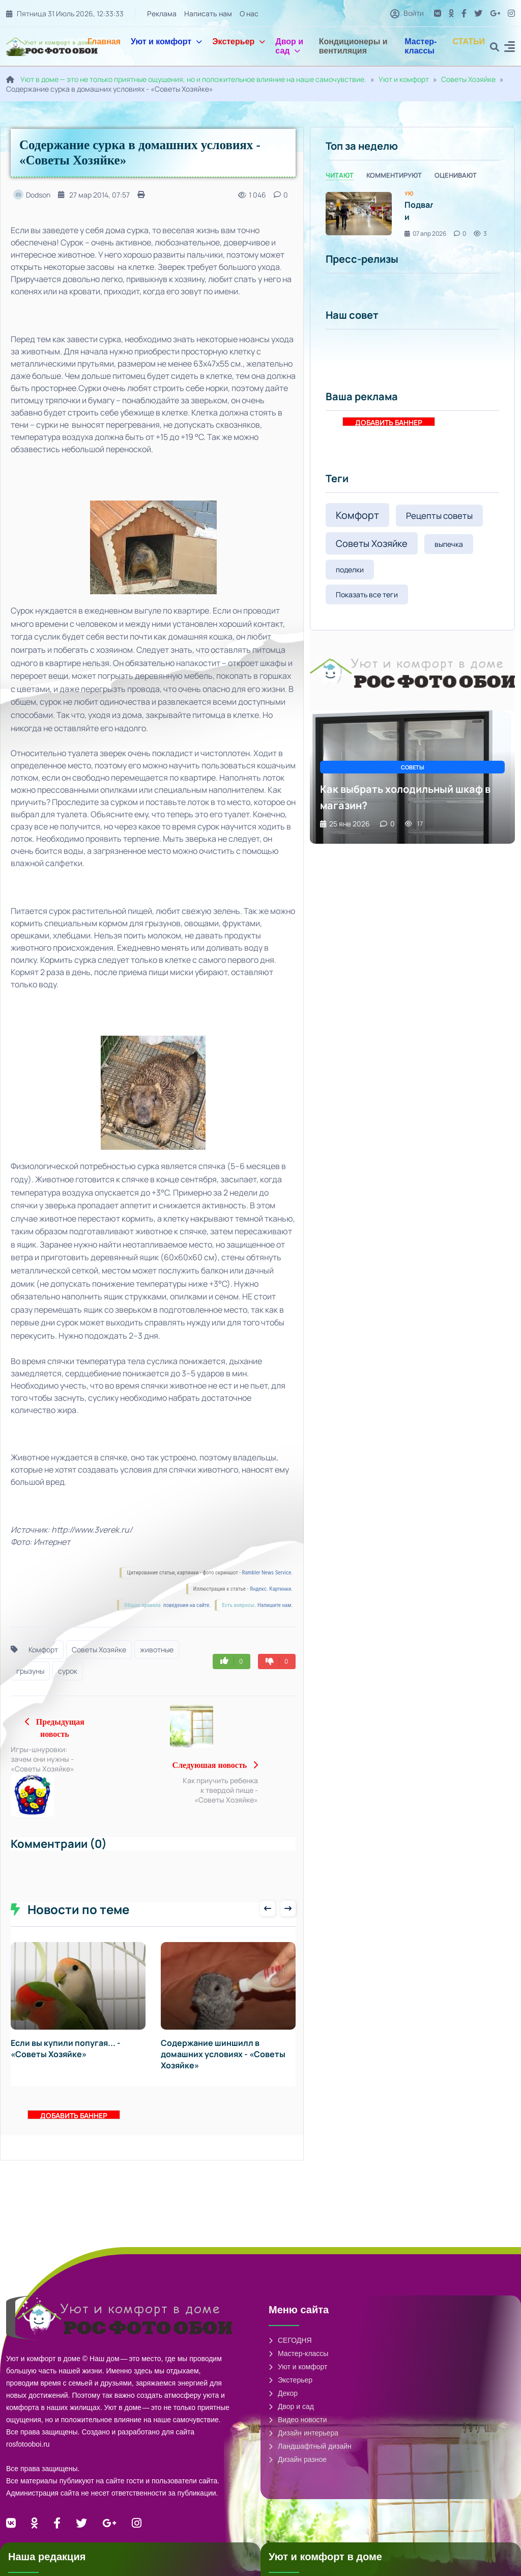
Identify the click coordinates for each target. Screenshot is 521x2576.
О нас (249, 13)
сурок (67, 1671)
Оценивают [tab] (456, 175)
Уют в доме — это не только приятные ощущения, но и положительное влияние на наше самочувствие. (193, 79)
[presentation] (267, 1918)
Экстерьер (238, 41)
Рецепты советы (439, 515)
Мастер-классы (420, 46)
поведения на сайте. (186, 1605)
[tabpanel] (412, 214)
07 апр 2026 (425, 233)
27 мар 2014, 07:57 (94, 195)
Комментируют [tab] (394, 175)
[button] (509, 48)
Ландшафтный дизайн (310, 2456)
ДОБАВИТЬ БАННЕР (73, 2124)
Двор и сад (289, 46)
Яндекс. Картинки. (271, 1589)
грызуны (30, 1671)
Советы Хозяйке (468, 79)
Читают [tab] (340, 175)
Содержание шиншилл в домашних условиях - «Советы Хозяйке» (223, 2064)
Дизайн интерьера (303, 2443)
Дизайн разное (298, 2469)
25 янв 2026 (345, 823)
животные (156, 1649)
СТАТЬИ (469, 41)
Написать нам (208, 13)
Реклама (162, 13)
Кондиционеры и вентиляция (353, 46)
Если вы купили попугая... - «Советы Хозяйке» (66, 2058)
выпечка (449, 544)
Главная (104, 41)
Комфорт (43, 1649)
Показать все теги (367, 594)
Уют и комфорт (166, 41)
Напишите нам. (275, 1605)
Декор (283, 2403)
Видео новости (298, 2429)
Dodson (31, 194)
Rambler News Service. (267, 1572)
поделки (350, 569)
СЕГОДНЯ (290, 2350)
